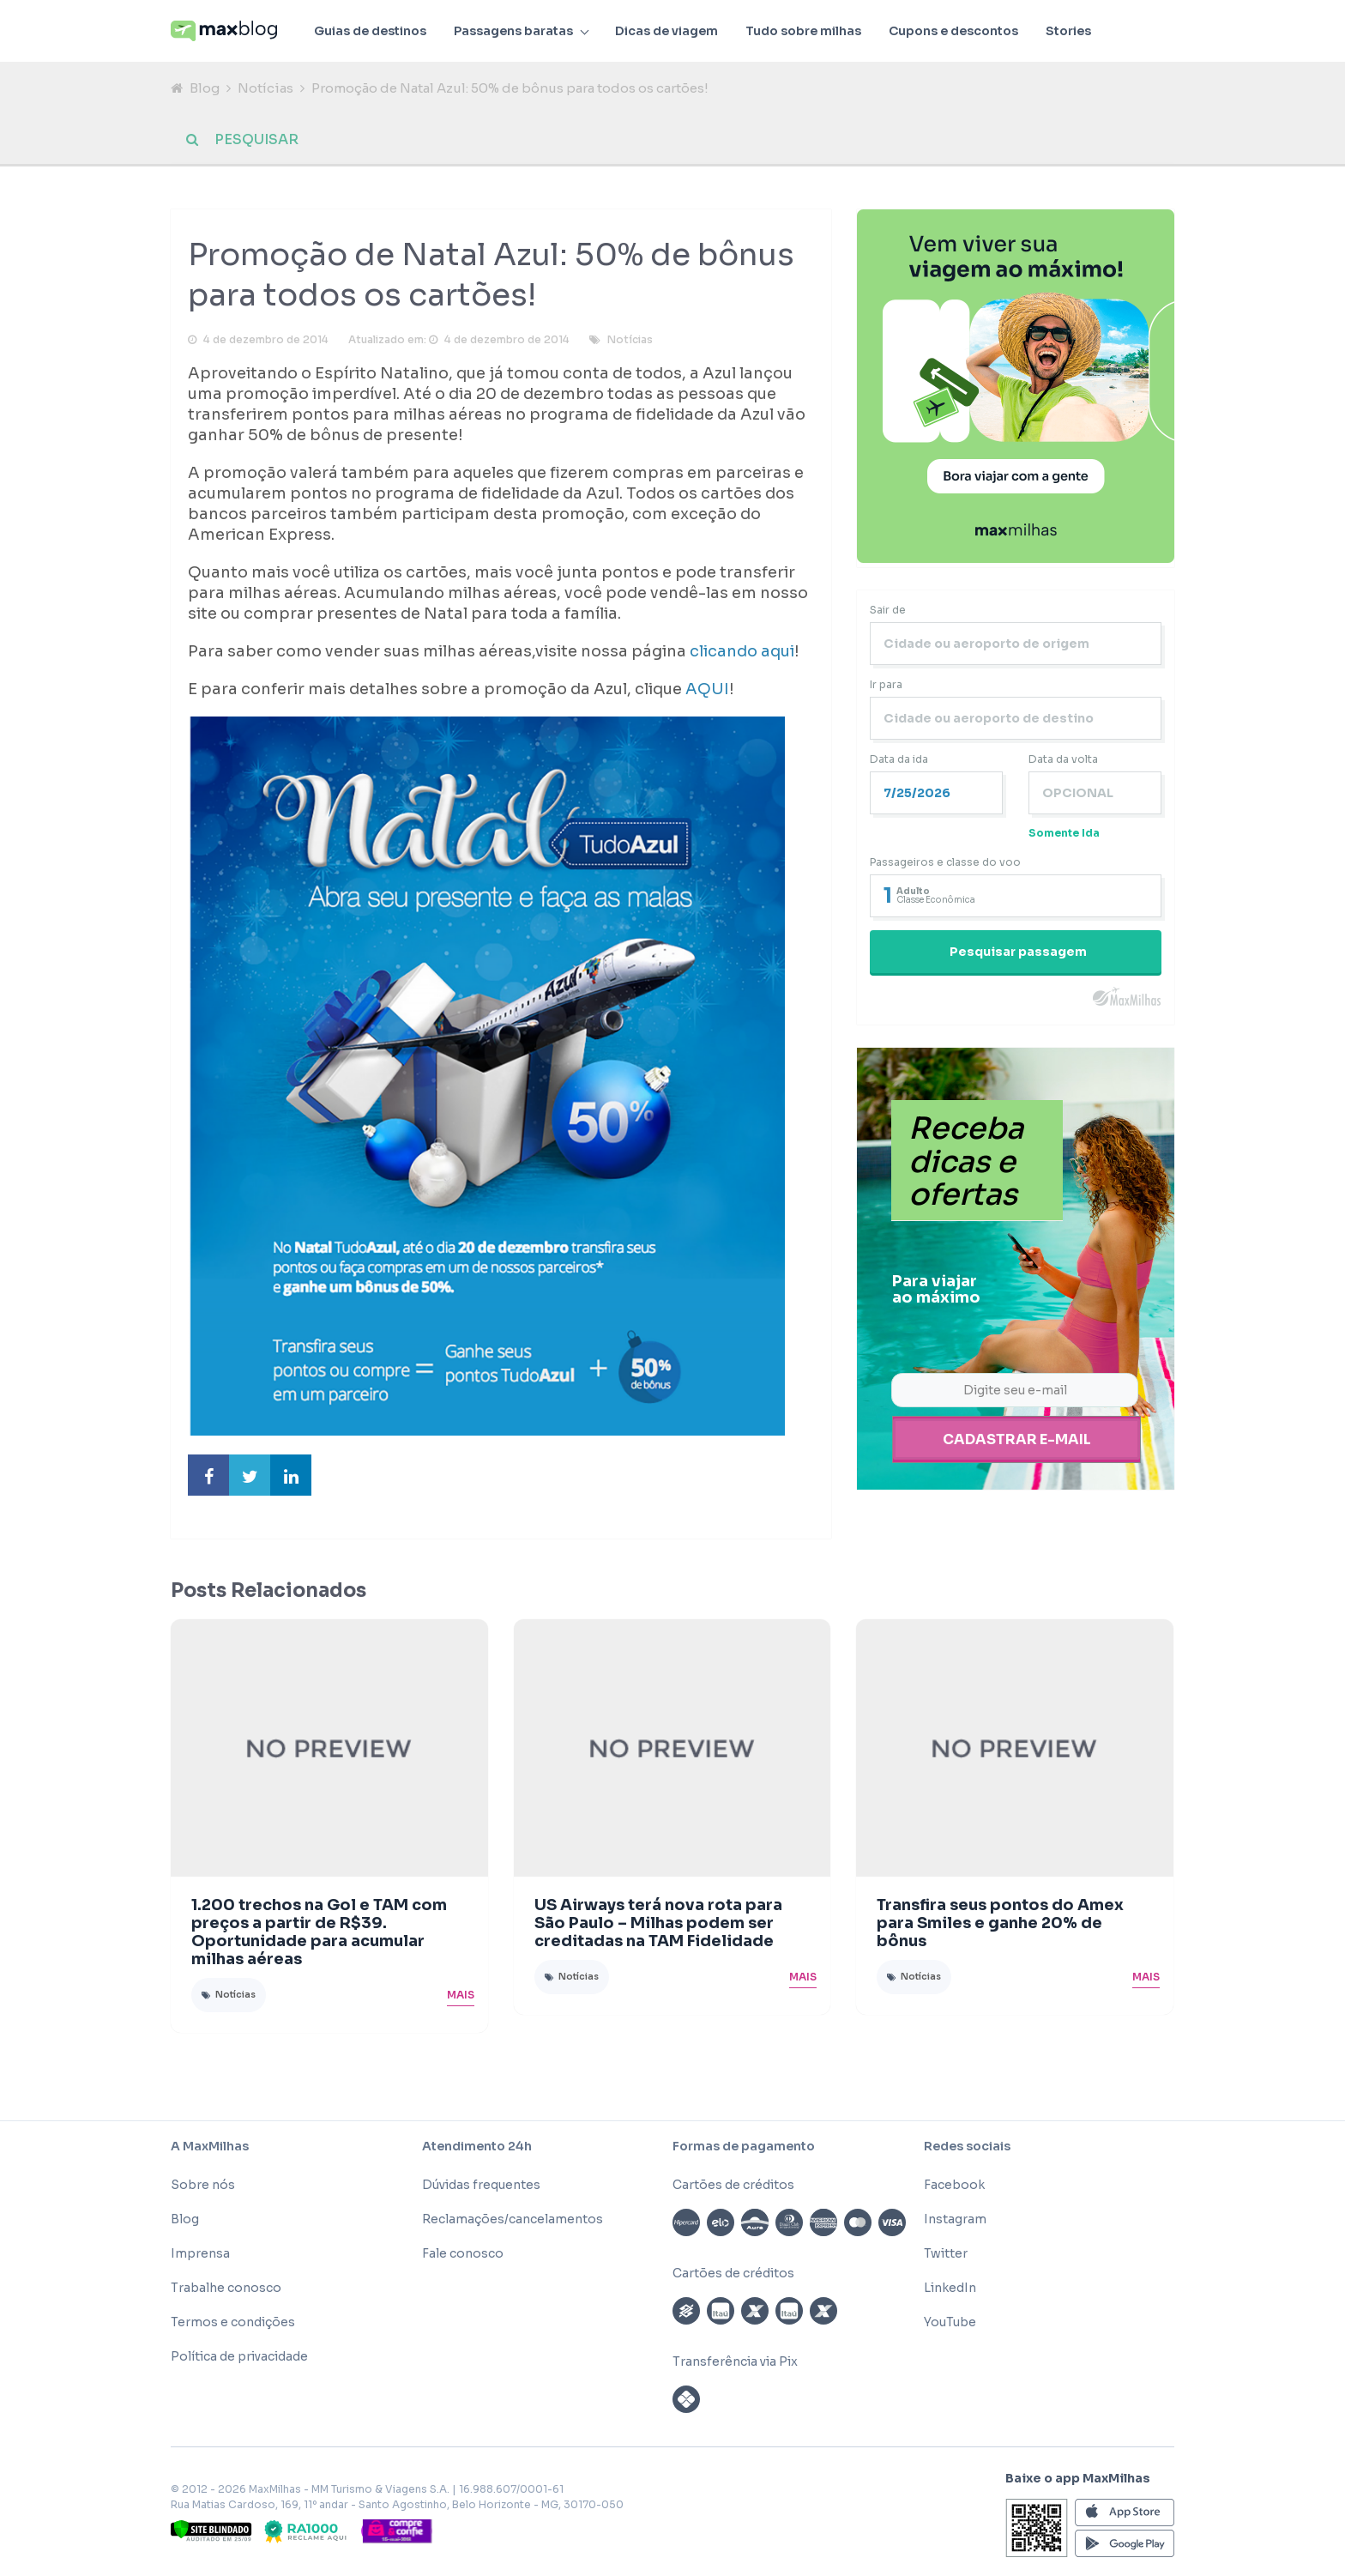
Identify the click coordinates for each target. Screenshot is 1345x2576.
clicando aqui (742, 653)
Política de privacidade (239, 2358)
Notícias (265, 88)
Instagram (955, 2220)
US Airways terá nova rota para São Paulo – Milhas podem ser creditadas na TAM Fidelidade (658, 1925)
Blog (205, 88)
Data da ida (899, 761)
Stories (1068, 31)
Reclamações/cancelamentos (512, 2220)
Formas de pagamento (743, 2148)
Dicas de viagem (666, 31)
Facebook (954, 2186)
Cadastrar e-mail (1017, 1440)
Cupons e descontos (953, 31)
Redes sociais (967, 2148)
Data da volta (1063, 761)
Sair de (888, 612)
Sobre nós (203, 2186)
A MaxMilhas (210, 2148)
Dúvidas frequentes (481, 2186)
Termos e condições (233, 2323)
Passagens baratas (513, 31)
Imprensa (200, 2255)
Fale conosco (463, 2255)
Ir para (886, 686)
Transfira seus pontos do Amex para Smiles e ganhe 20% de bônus (1000, 1925)
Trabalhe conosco (226, 2289)
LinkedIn (950, 2289)
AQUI (707, 691)
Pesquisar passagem (1018, 954)
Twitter (946, 2255)
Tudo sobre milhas (803, 31)
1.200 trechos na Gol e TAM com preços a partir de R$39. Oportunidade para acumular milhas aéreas (319, 1934)
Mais (460, 1996)
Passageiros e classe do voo (945, 864)
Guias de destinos (370, 31)
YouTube (950, 2323)
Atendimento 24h (477, 2148)
